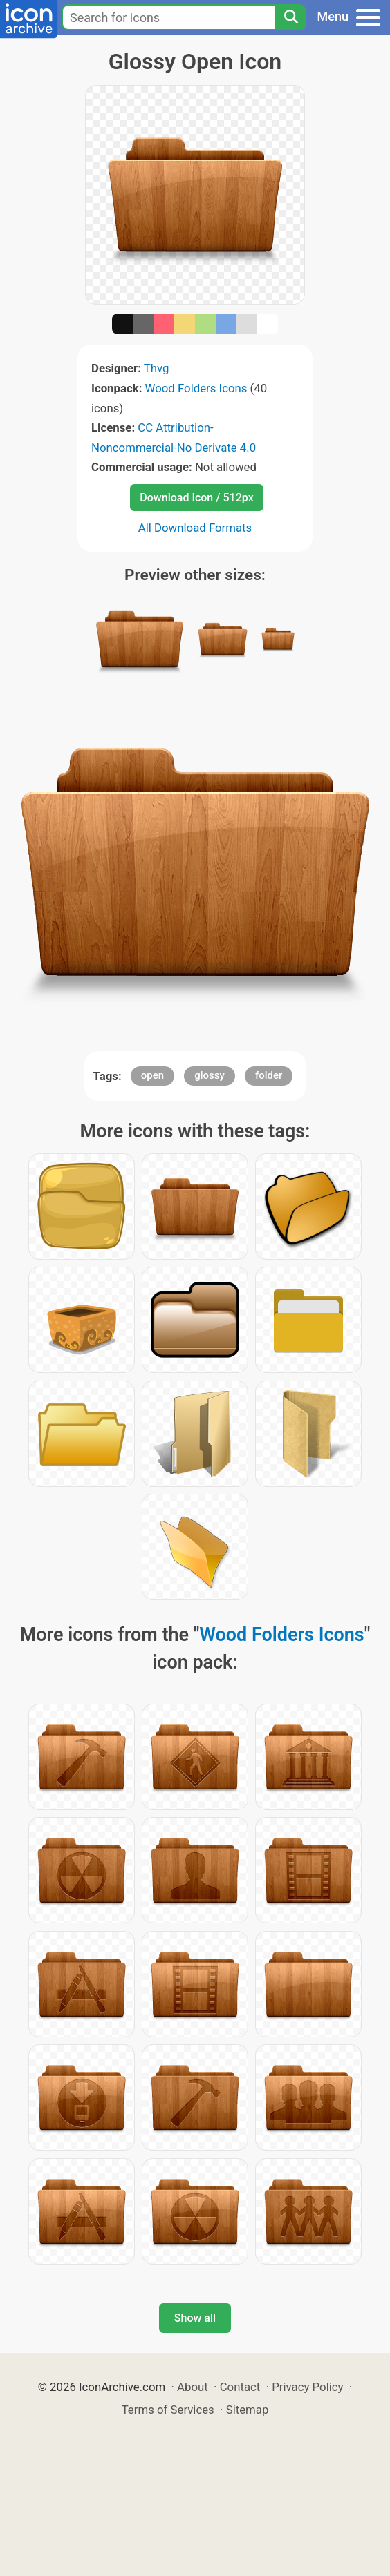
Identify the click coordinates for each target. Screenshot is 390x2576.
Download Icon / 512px (196, 497)
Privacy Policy (307, 2387)
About (192, 2387)
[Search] (290, 17)
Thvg (156, 368)
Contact (240, 2387)
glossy (209, 1075)
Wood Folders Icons (196, 388)
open (152, 1075)
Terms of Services (168, 2409)
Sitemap (247, 2409)
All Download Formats (195, 528)
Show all (195, 2318)
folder (268, 1075)
